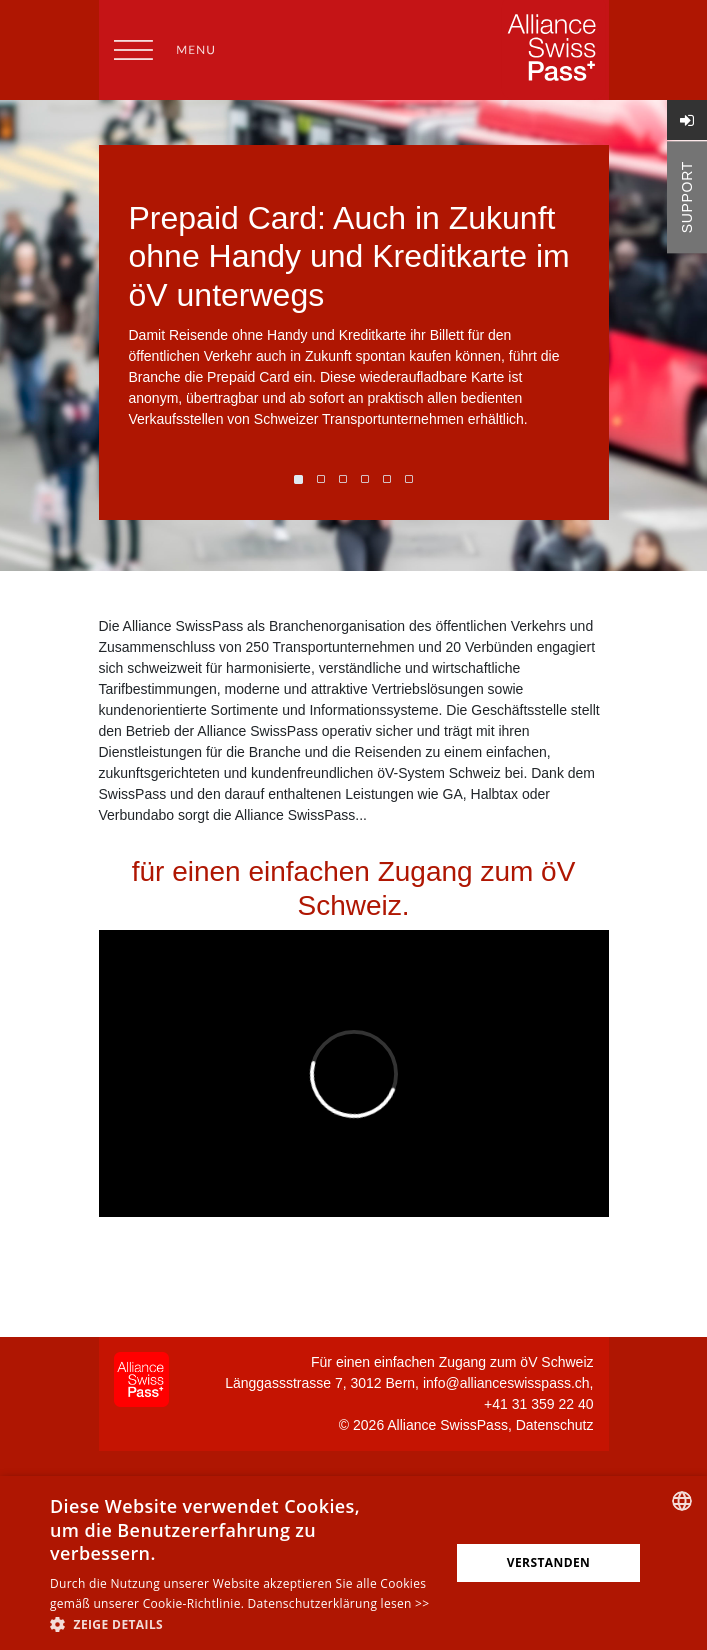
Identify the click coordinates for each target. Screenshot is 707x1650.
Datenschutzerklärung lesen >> (339, 1603)
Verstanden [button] (548, 1562)
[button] (244, 1624)
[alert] (353, 1563)
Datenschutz (555, 1425)
